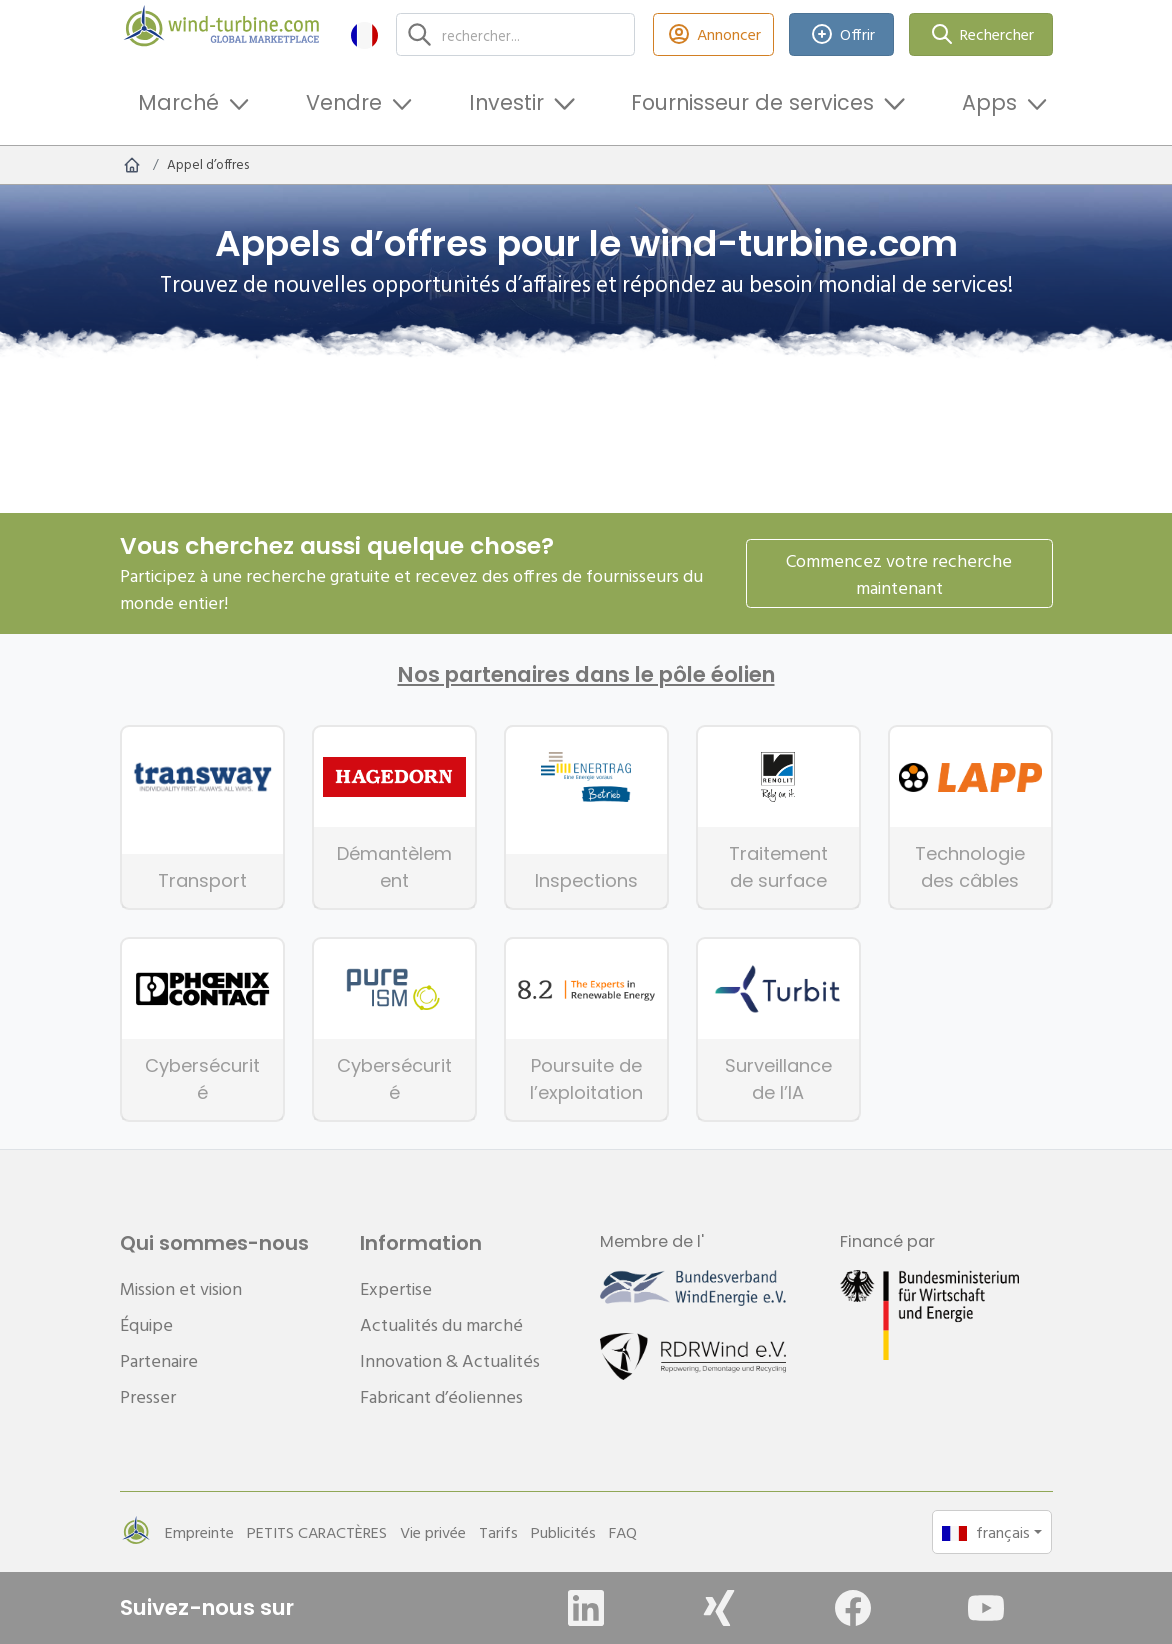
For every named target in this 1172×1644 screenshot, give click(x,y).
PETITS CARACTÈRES (317, 1532)
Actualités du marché (441, 1324)
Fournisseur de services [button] (752, 102)
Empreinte (199, 1532)
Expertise (396, 1288)
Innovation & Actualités (450, 1360)
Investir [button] (506, 102)
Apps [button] (989, 102)
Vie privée (433, 1532)
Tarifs (498, 1532)
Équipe (146, 1324)
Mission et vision (181, 1288)
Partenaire (159, 1360)
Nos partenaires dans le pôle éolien (586, 675)
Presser (148, 1396)
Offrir (841, 34)
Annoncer (714, 34)
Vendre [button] (344, 102)
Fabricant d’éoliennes (441, 1396)
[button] (364, 34)
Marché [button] (178, 102)
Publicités (563, 1532)
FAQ (623, 1532)
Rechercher (981, 34)
